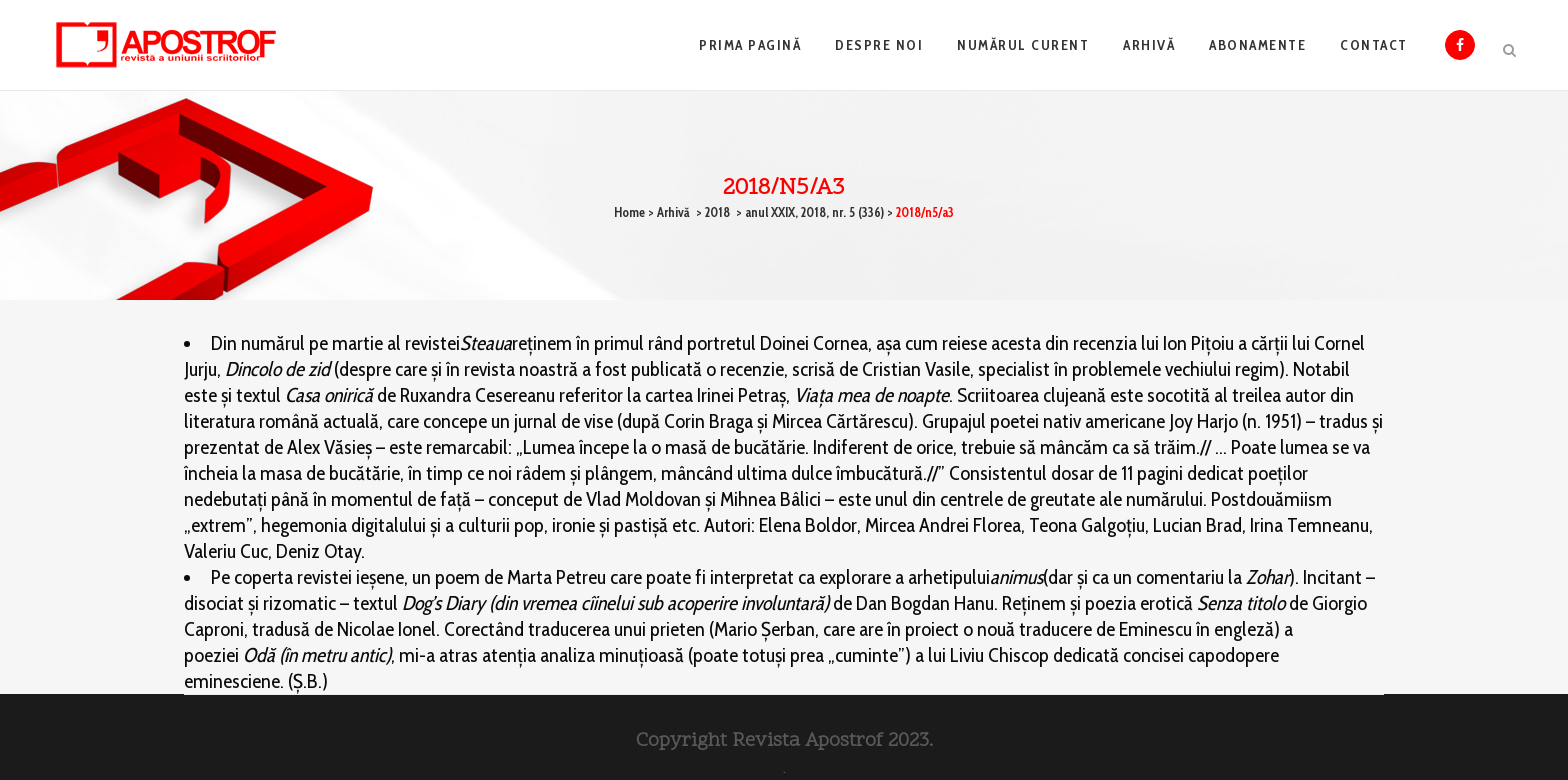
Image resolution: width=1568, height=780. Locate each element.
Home (629, 212)
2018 (717, 212)
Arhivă (673, 212)
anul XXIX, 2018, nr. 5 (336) (814, 212)
